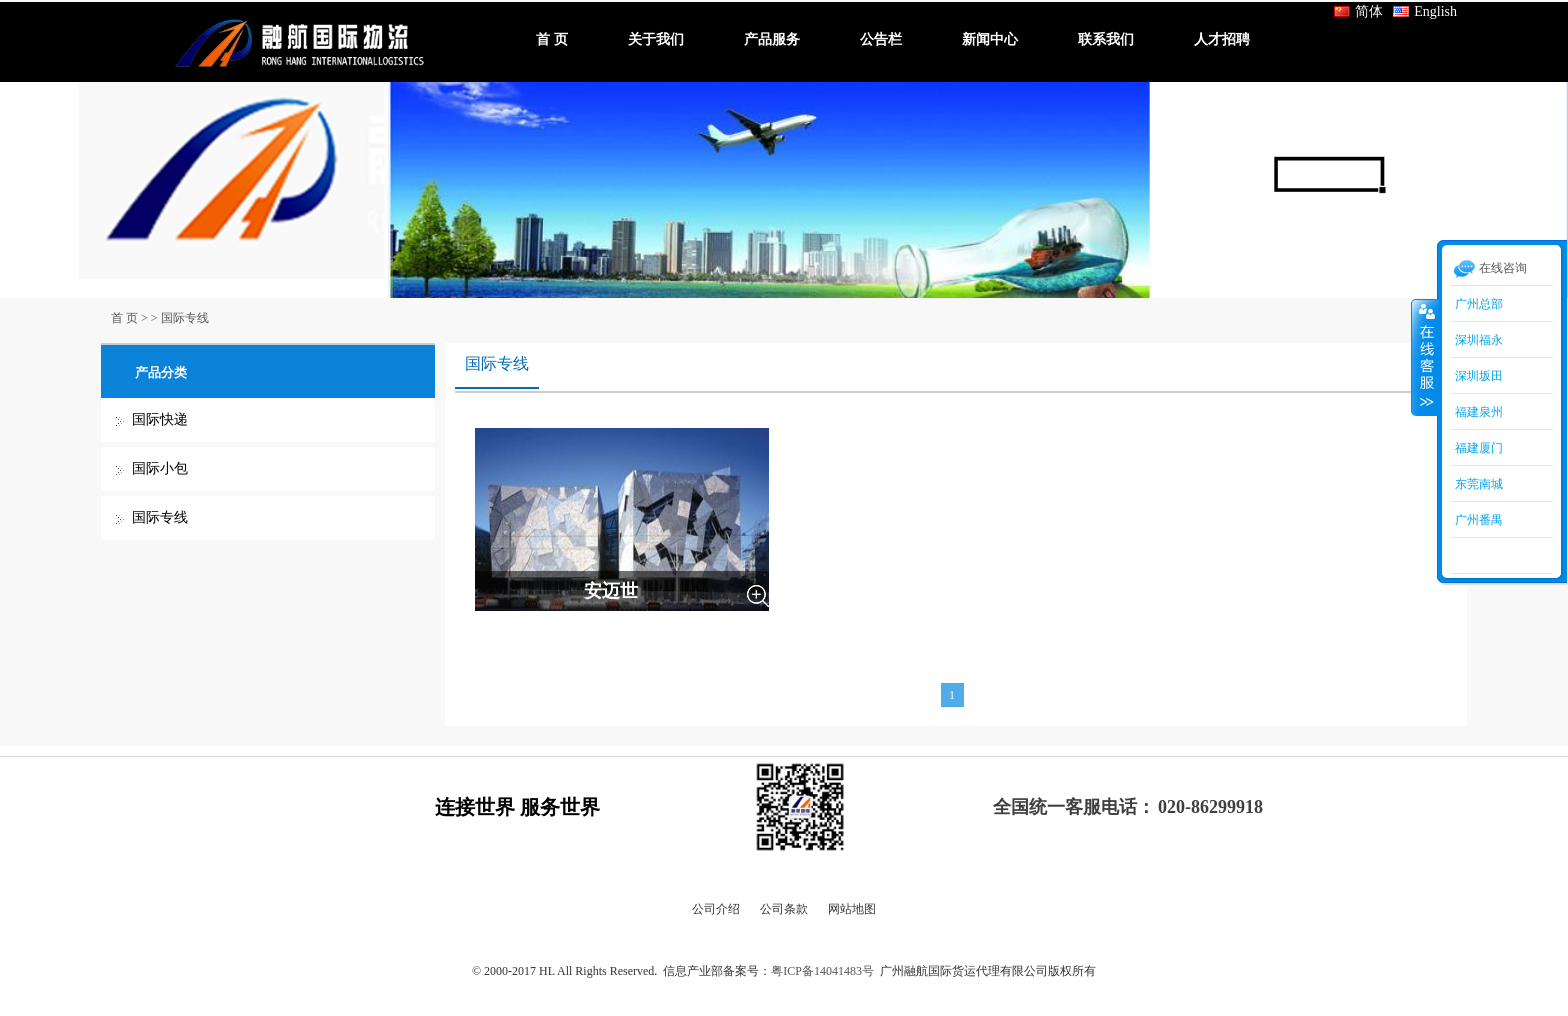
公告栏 (881, 39)
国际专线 (185, 318)
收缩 (1425, 357)
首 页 (552, 39)
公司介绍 (716, 909)
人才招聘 (1222, 39)
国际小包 (160, 468)
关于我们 (656, 39)
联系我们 (1106, 39)
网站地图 (852, 909)
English (1425, 11)
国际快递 (160, 419)
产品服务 (772, 39)
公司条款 (784, 909)
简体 (1358, 11)
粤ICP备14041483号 (822, 971)
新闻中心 (990, 39)
